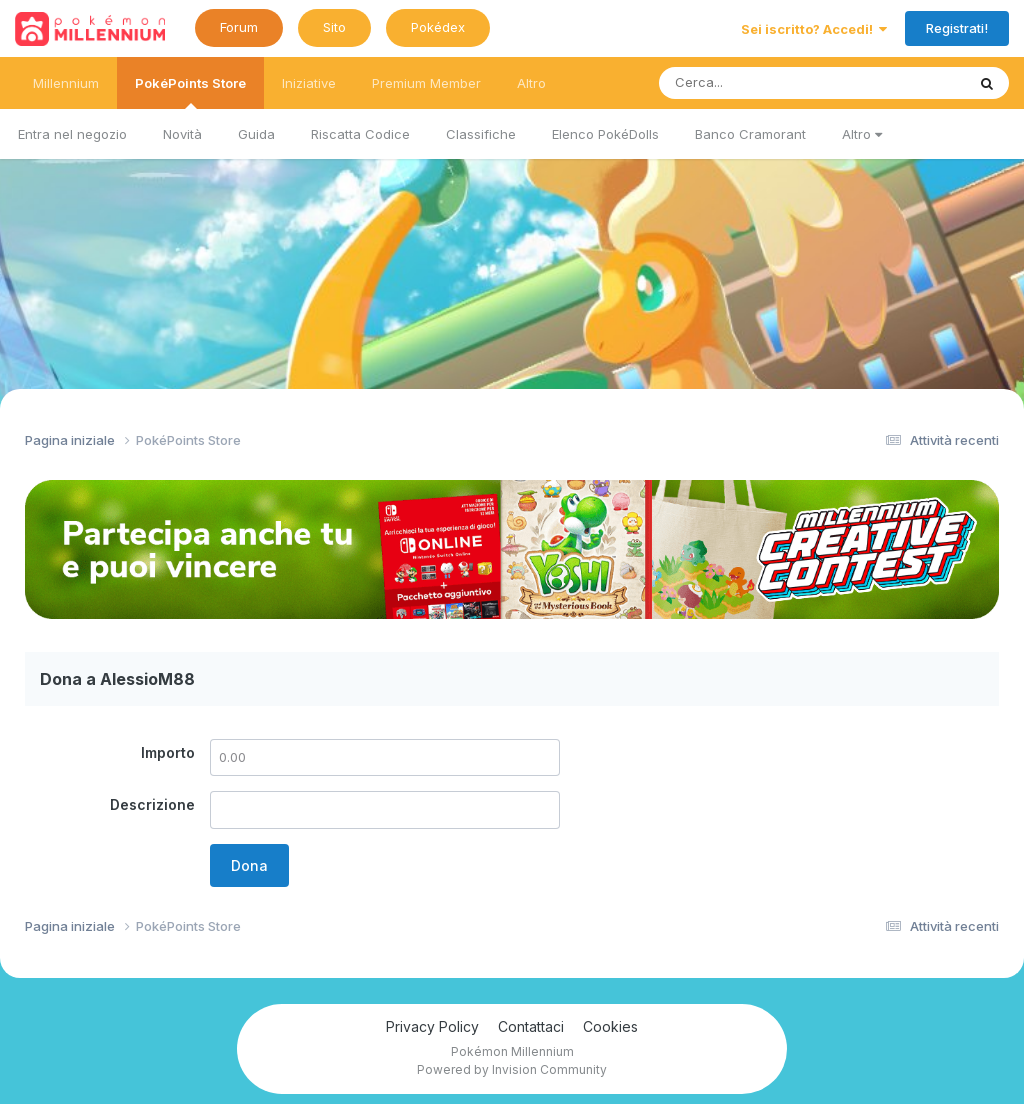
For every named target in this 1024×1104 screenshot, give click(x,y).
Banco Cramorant (750, 134)
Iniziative (309, 83)
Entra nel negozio (72, 134)
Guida (256, 134)
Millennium (66, 83)
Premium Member (426, 83)
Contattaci (531, 1026)
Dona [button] (249, 865)
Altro (862, 134)
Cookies (610, 1026)
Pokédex (438, 27)
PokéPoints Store (190, 92)
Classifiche (481, 134)
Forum (239, 27)
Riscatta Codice (360, 134)
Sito (334, 27)
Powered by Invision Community (512, 1069)
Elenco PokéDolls (605, 134)
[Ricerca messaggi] (765, 83)
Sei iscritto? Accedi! (814, 29)
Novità (182, 134)
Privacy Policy (432, 1026)
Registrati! (957, 28)
